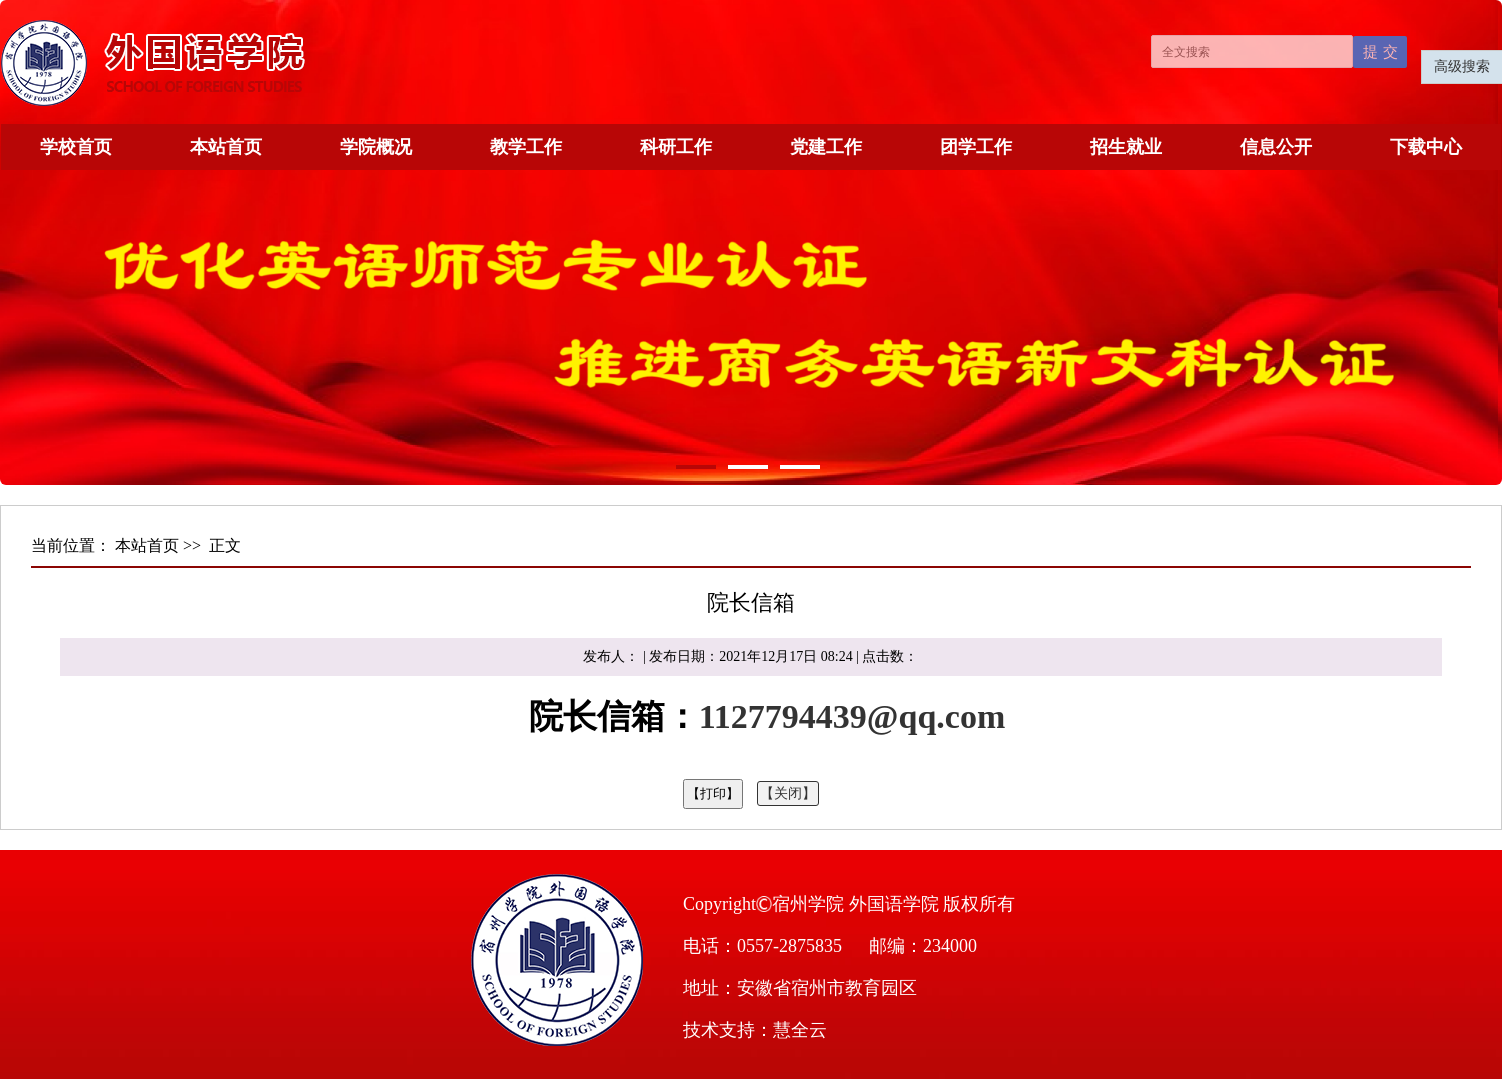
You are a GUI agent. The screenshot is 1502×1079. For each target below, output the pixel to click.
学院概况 (376, 147)
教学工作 (526, 147)
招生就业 (1126, 147)
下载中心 (1426, 147)
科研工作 (676, 147)
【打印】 (713, 793)
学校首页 (76, 147)
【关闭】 (788, 793)
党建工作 (826, 147)
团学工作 (976, 147)
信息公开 (1276, 147)
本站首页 (226, 147)
